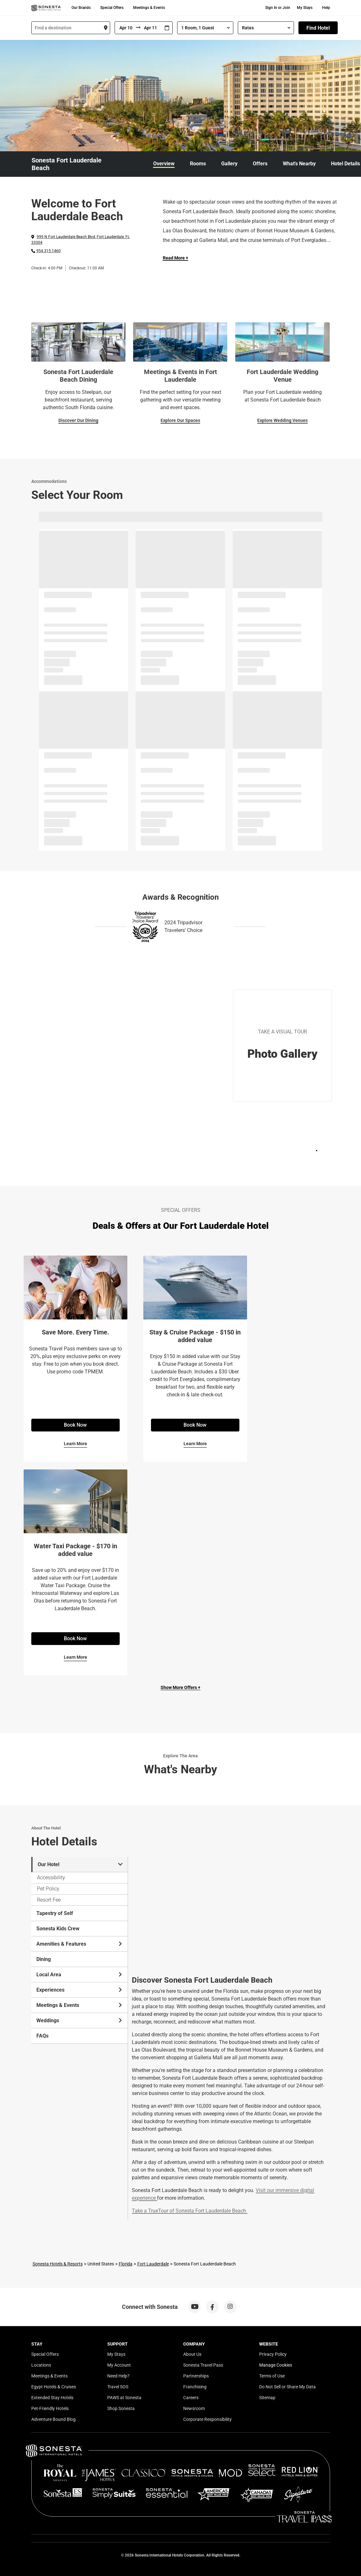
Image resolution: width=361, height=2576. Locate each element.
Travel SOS (117, 2386)
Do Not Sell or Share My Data (287, 2386)
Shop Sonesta (121, 2408)
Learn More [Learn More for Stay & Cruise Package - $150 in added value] (195, 1443)
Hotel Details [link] (345, 164)
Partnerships (196, 2375)
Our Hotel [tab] (80, 1864)
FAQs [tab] (42, 2036)
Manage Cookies (275, 2365)
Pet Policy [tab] (48, 1889)
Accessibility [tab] (51, 1877)
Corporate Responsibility (207, 2419)
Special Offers (112, 7)
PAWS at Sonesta (124, 2397)
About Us (192, 2354)
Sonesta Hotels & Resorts (58, 2263)
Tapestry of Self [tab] (54, 1913)
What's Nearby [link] (299, 164)
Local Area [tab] (79, 1974)
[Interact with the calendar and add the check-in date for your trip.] (167, 28)
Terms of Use (272, 2375)
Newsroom (194, 2408)
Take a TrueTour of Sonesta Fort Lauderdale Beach (189, 2211)
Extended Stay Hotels (52, 2397)
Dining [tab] (43, 1959)
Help (326, 7)
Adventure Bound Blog (53, 2419)
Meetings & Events (149, 7)
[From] (125, 28)
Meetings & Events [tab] (79, 2005)
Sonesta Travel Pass (203, 2365)
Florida (125, 2263)
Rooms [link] (198, 164)
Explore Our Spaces (180, 420)
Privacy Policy (273, 2354)
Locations (41, 2365)
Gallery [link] (229, 164)
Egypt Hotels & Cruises (53, 2386)
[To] (151, 28)
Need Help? (118, 2375)
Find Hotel (318, 28)
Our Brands (81, 7)
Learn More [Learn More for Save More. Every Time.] (75, 1443)
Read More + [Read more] (175, 257)
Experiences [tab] (79, 1990)
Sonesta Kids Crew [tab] (57, 1929)
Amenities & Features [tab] (79, 1944)
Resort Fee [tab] (49, 1900)
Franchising (195, 2386)
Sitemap (267, 2397)
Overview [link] (164, 164)
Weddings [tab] (79, 2020)
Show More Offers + (180, 1687)
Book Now (75, 1425)
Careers (191, 2397)
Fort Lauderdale (153, 2263)
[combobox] (70, 27)
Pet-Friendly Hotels (50, 2408)
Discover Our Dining (78, 420)
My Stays (304, 7)
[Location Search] (70, 27)
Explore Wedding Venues (282, 420)
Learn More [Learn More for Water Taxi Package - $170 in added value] (75, 1657)
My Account (119, 2365)
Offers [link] (260, 164)
